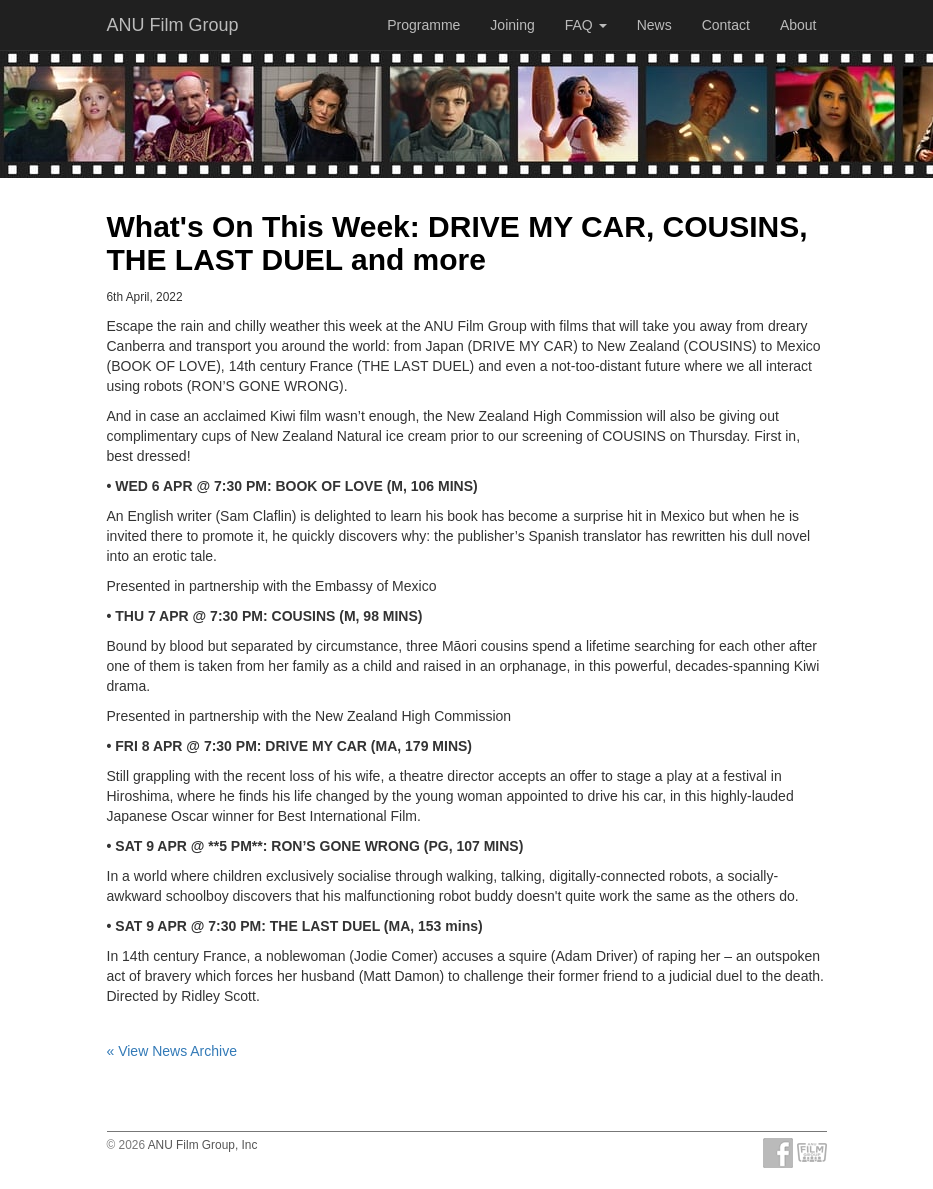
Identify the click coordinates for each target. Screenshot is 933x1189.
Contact (726, 25)
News (654, 25)
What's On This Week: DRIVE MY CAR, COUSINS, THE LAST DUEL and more (457, 243)
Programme (423, 25)
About (798, 25)
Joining (512, 25)
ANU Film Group (173, 25)
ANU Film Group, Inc (203, 1145)
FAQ (586, 25)
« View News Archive (172, 1051)
